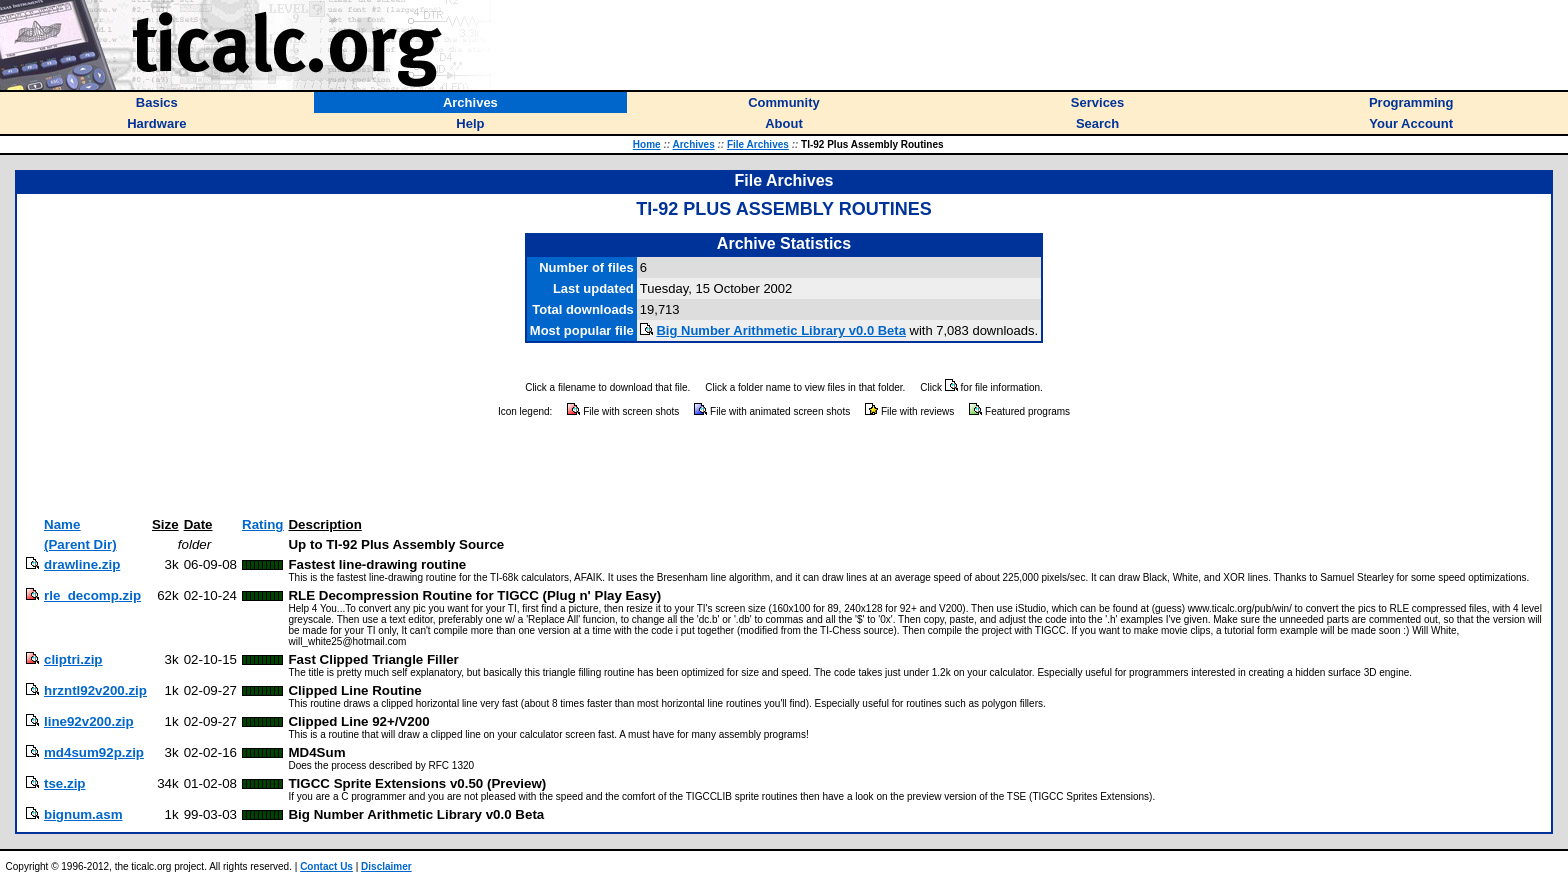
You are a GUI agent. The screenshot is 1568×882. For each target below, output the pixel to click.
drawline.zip (82, 564)
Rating (262, 524)
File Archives (758, 144)
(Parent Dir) (80, 544)
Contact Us (326, 866)
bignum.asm (83, 814)
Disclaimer (386, 866)
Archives (693, 144)
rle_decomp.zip (92, 595)
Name (62, 524)
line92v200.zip (89, 721)
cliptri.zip (73, 659)
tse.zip (64, 783)
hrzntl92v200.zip (95, 690)
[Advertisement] (784, 468)
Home (647, 144)
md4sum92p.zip (94, 752)
